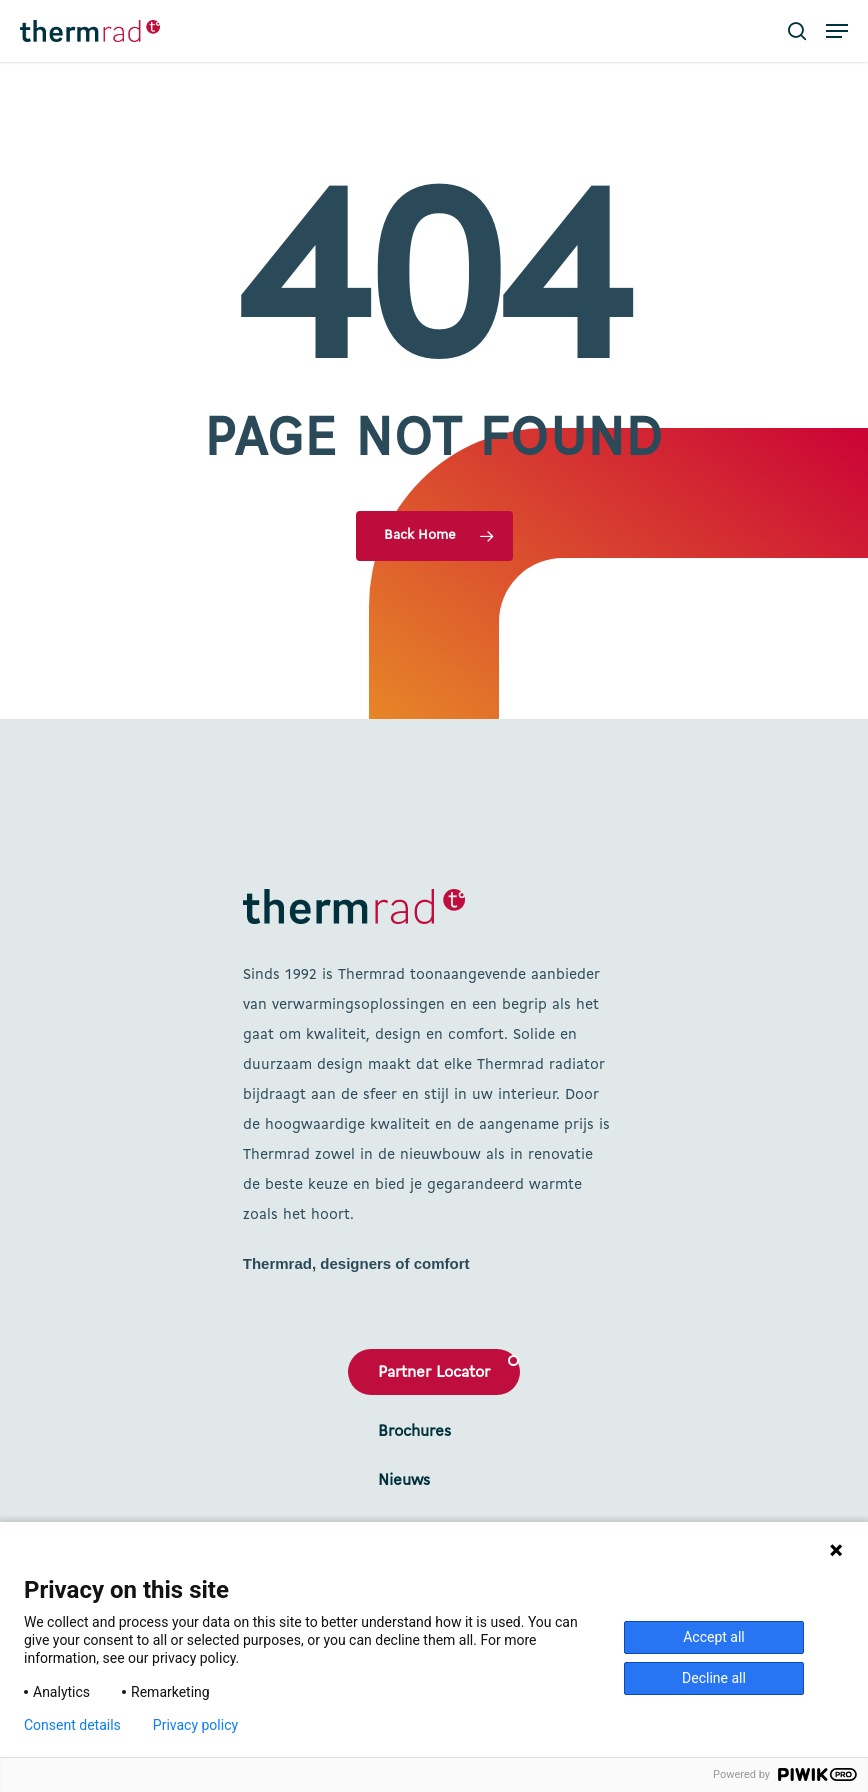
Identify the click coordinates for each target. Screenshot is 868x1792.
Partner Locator (434, 1373)
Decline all (714, 1678)
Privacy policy (195, 1725)
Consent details (72, 1725)
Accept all (714, 1637)
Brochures (414, 1432)
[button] (837, 31)
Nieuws (404, 1481)
